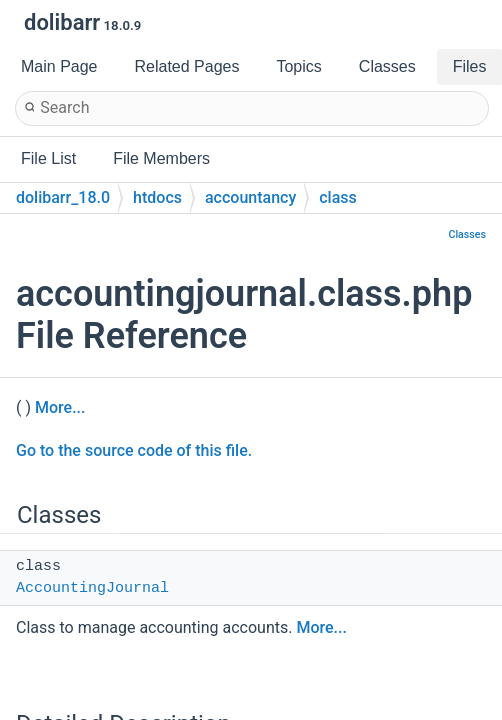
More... (60, 407)
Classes (467, 234)
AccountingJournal (92, 588)
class (338, 197)
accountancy (250, 197)
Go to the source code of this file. (134, 450)
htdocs (157, 197)
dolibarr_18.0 (63, 197)
